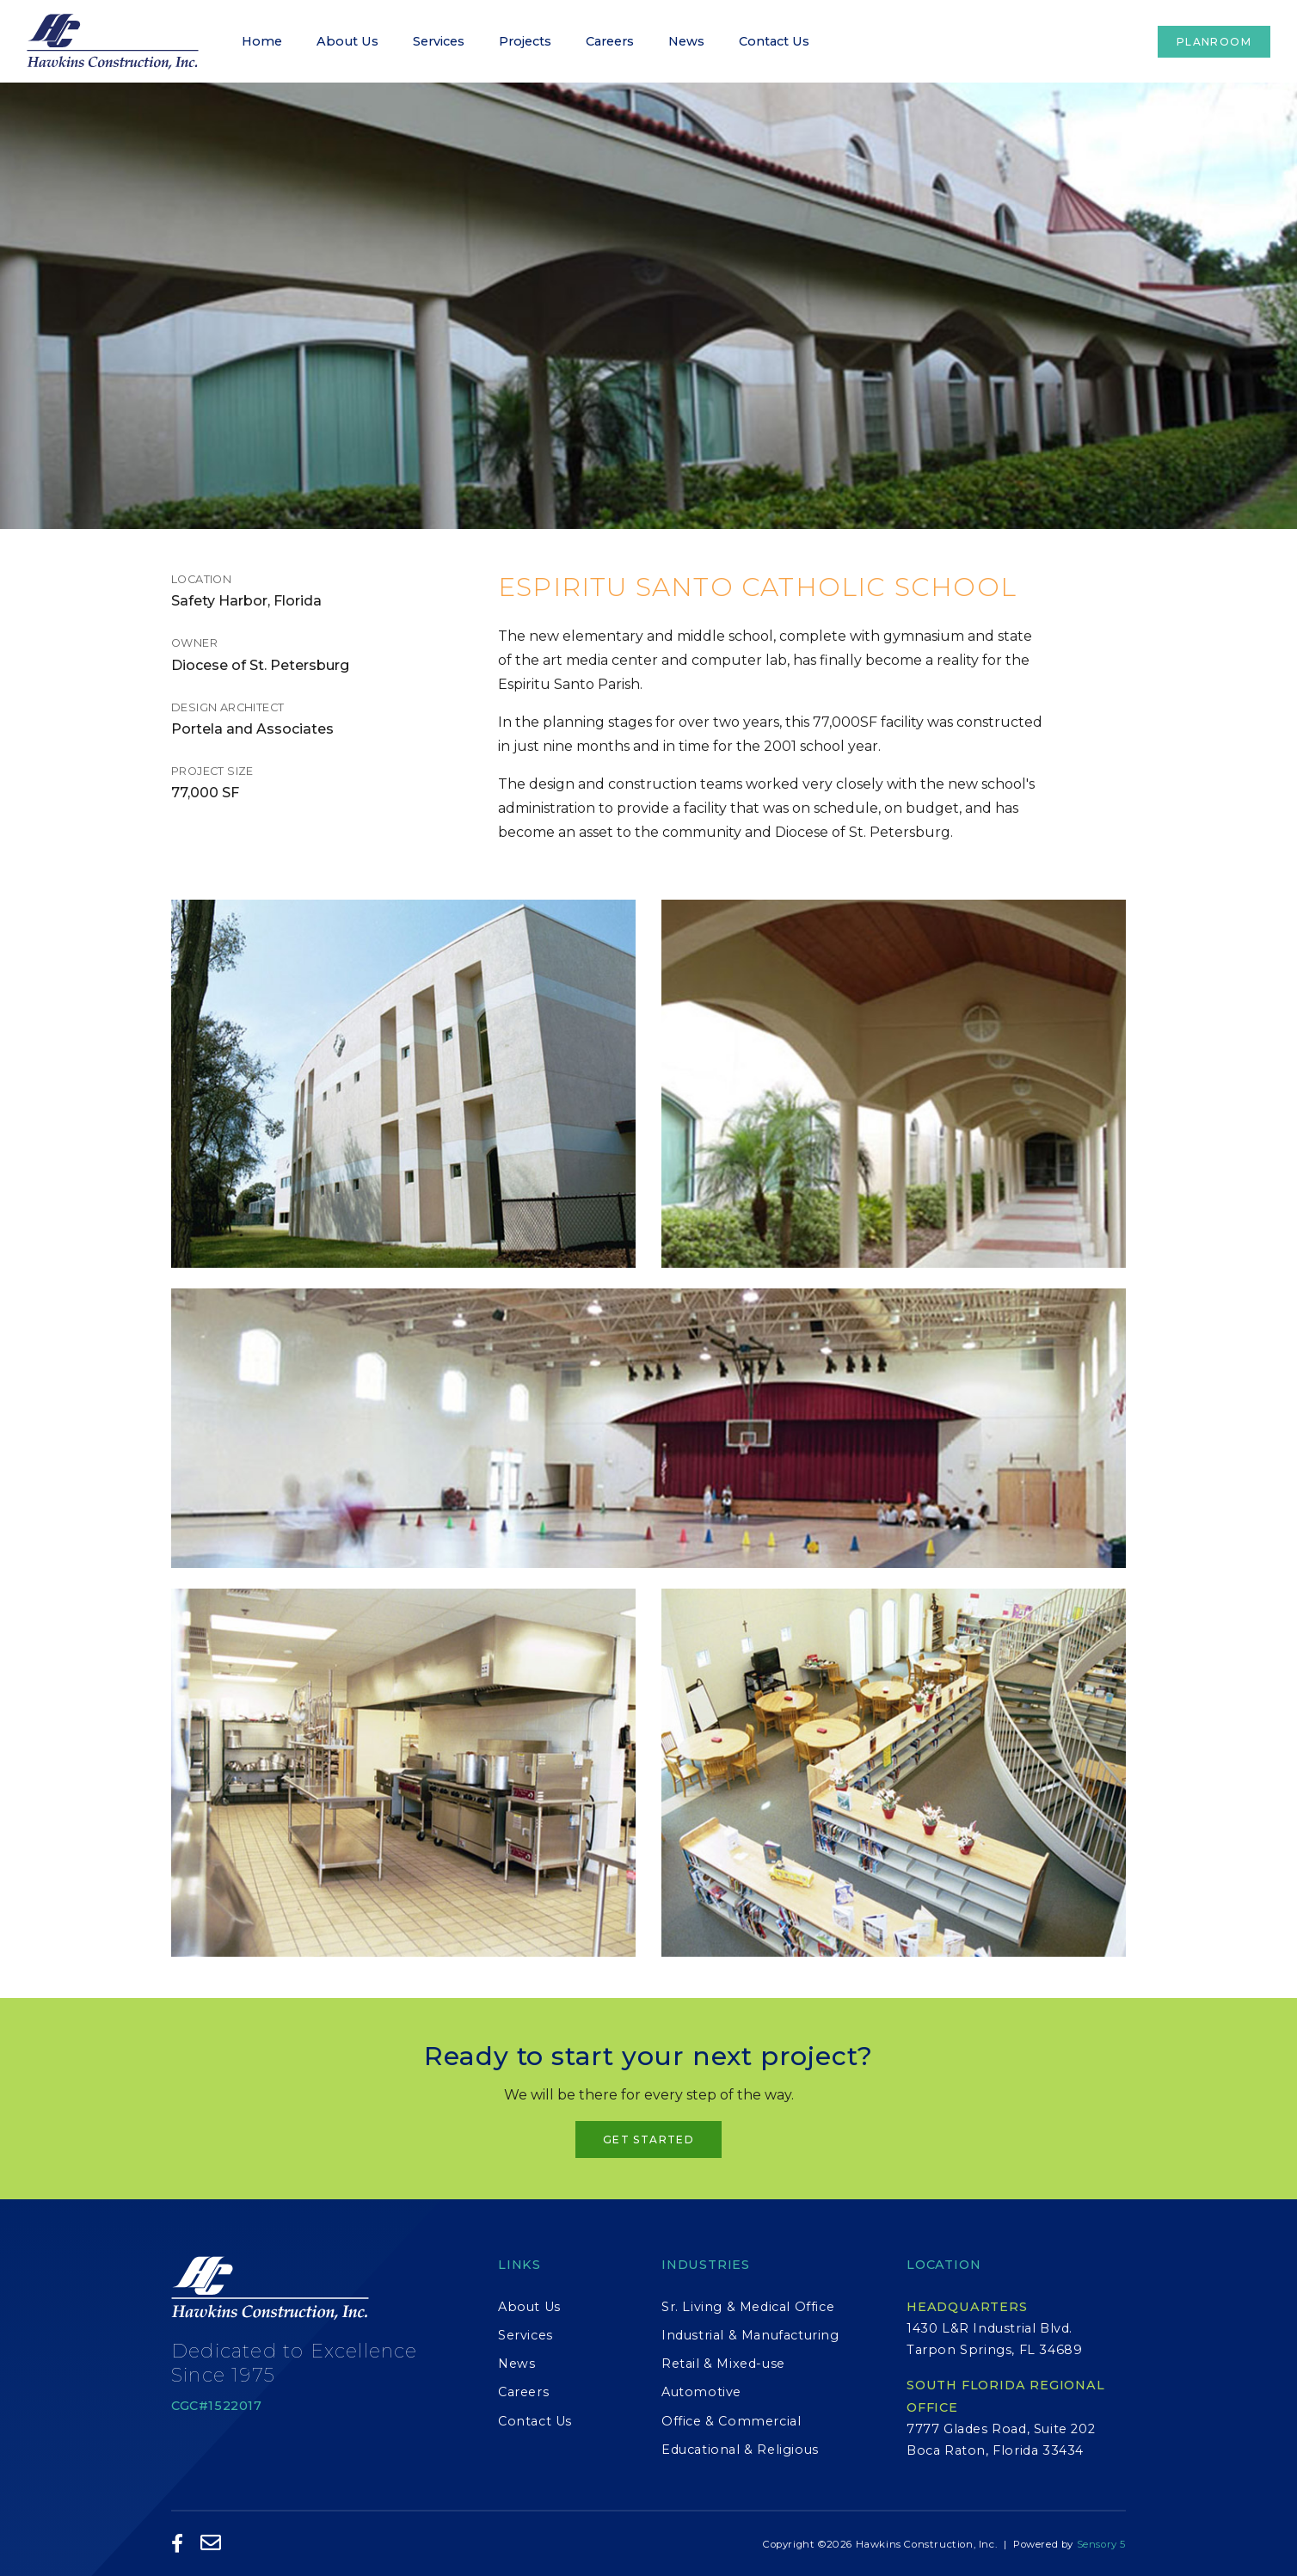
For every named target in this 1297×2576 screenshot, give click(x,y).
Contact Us (774, 41)
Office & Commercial (731, 2421)
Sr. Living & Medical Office (747, 2307)
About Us (347, 41)
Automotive (701, 2392)
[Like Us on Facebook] (177, 2544)
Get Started (648, 2139)
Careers (610, 41)
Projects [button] (525, 41)
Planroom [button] (1214, 41)
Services (438, 41)
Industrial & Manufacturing (750, 2335)
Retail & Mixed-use (723, 2363)
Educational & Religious (740, 2449)
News (686, 41)
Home (262, 41)
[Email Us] (211, 2543)
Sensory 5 (1101, 2544)
